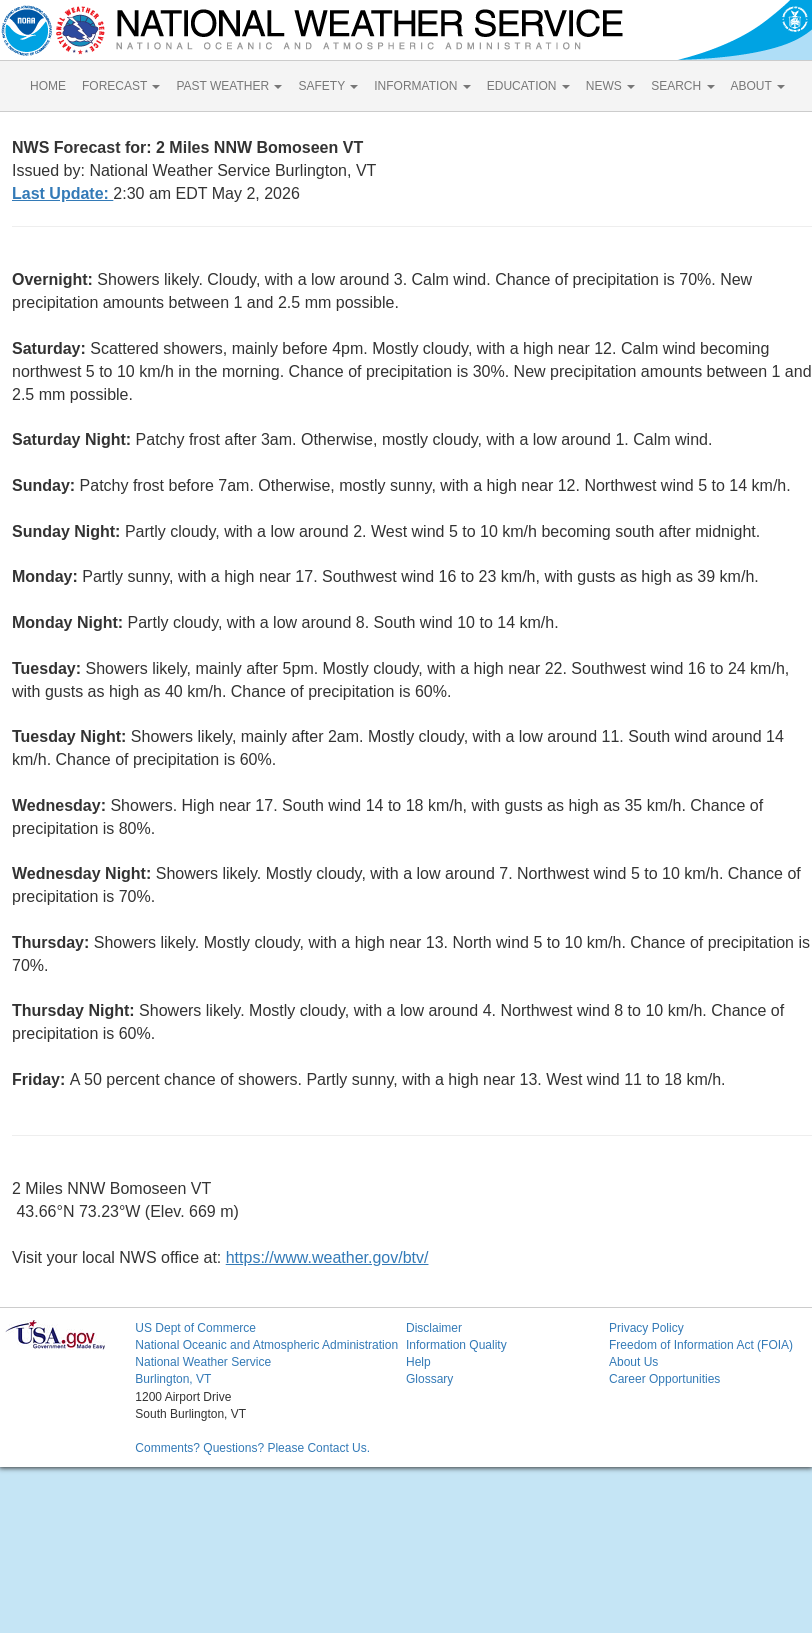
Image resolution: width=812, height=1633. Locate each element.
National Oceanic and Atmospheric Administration (266, 1345)
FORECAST (121, 86)
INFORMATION (422, 86)
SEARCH (682, 86)
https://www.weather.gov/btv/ (327, 1257)
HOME (48, 86)
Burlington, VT (173, 1379)
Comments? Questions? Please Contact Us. (252, 1448)
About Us (633, 1362)
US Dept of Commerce (195, 1328)
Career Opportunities (664, 1379)
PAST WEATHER (229, 86)
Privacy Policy (646, 1328)
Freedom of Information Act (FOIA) (701, 1345)
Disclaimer (434, 1328)
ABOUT (758, 86)
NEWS (610, 86)
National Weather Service (203, 1362)
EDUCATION (528, 86)
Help (418, 1362)
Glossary (429, 1379)
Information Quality (456, 1345)
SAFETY (328, 86)
